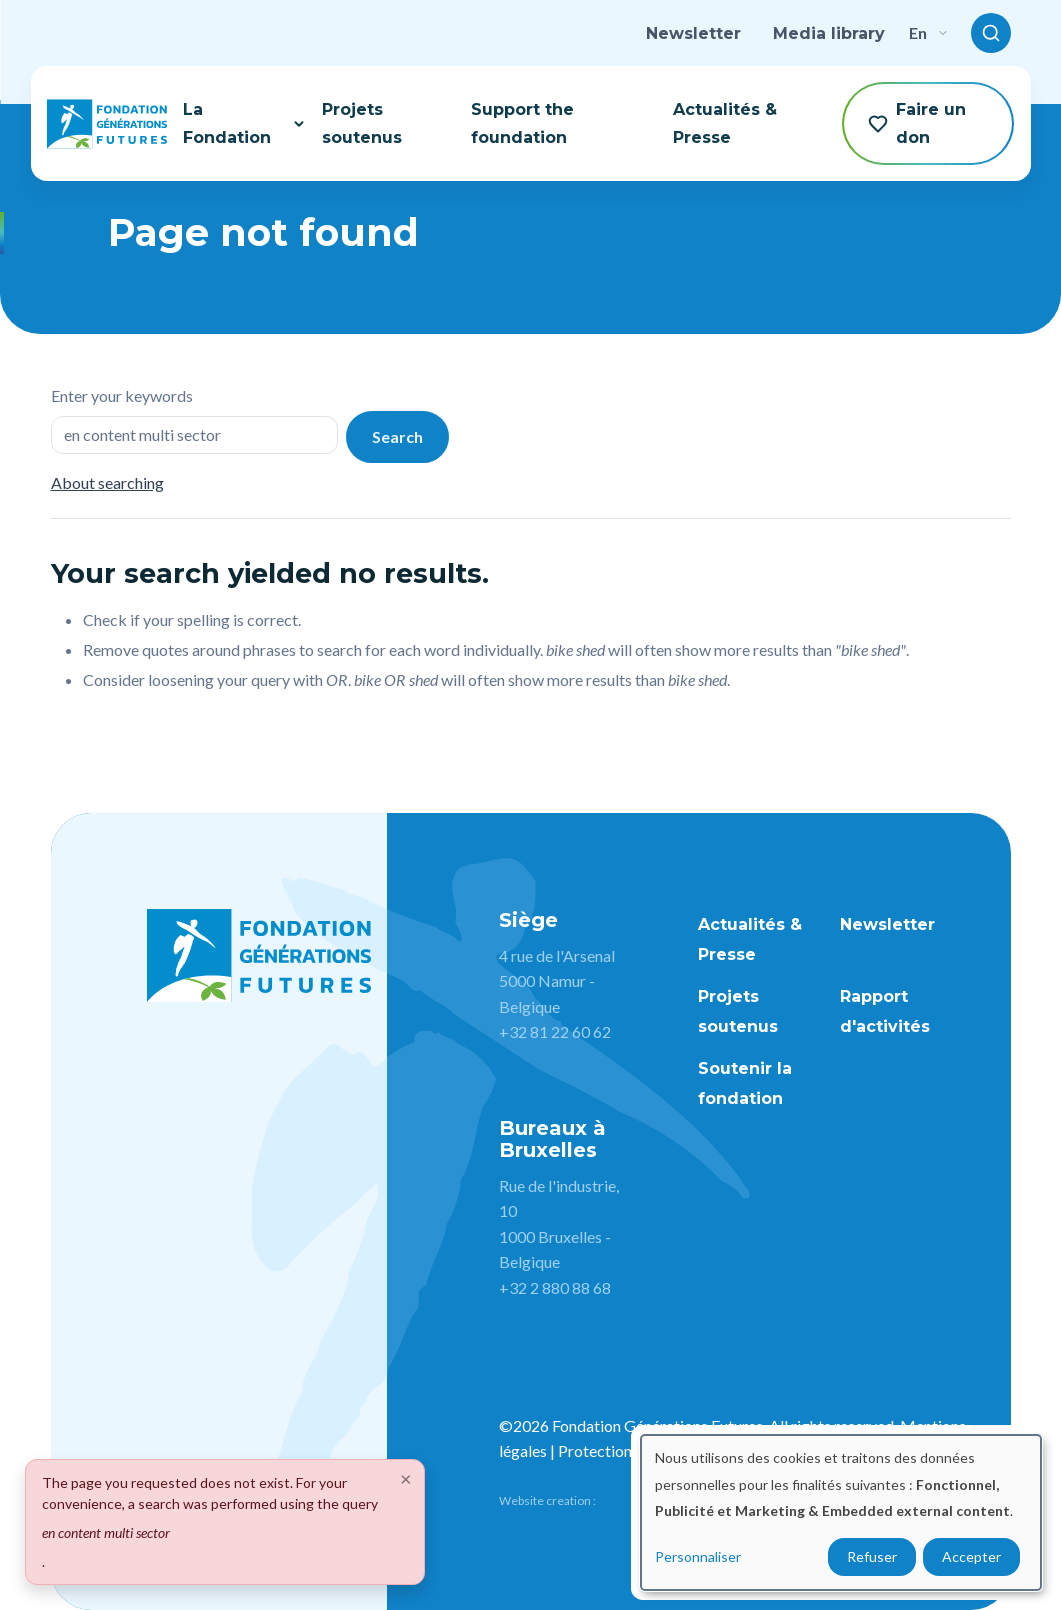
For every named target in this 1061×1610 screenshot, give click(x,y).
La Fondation (244, 123)
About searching (107, 482)
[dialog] (841, 1512)
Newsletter (693, 33)
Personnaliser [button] (698, 1556)
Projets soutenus (362, 123)
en (928, 32)
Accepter (971, 1556)
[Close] (406, 1478)
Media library (829, 33)
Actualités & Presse (725, 123)
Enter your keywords (122, 395)
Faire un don (917, 123)
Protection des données (638, 1450)
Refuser (872, 1556)
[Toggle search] (991, 33)
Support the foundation (522, 123)
